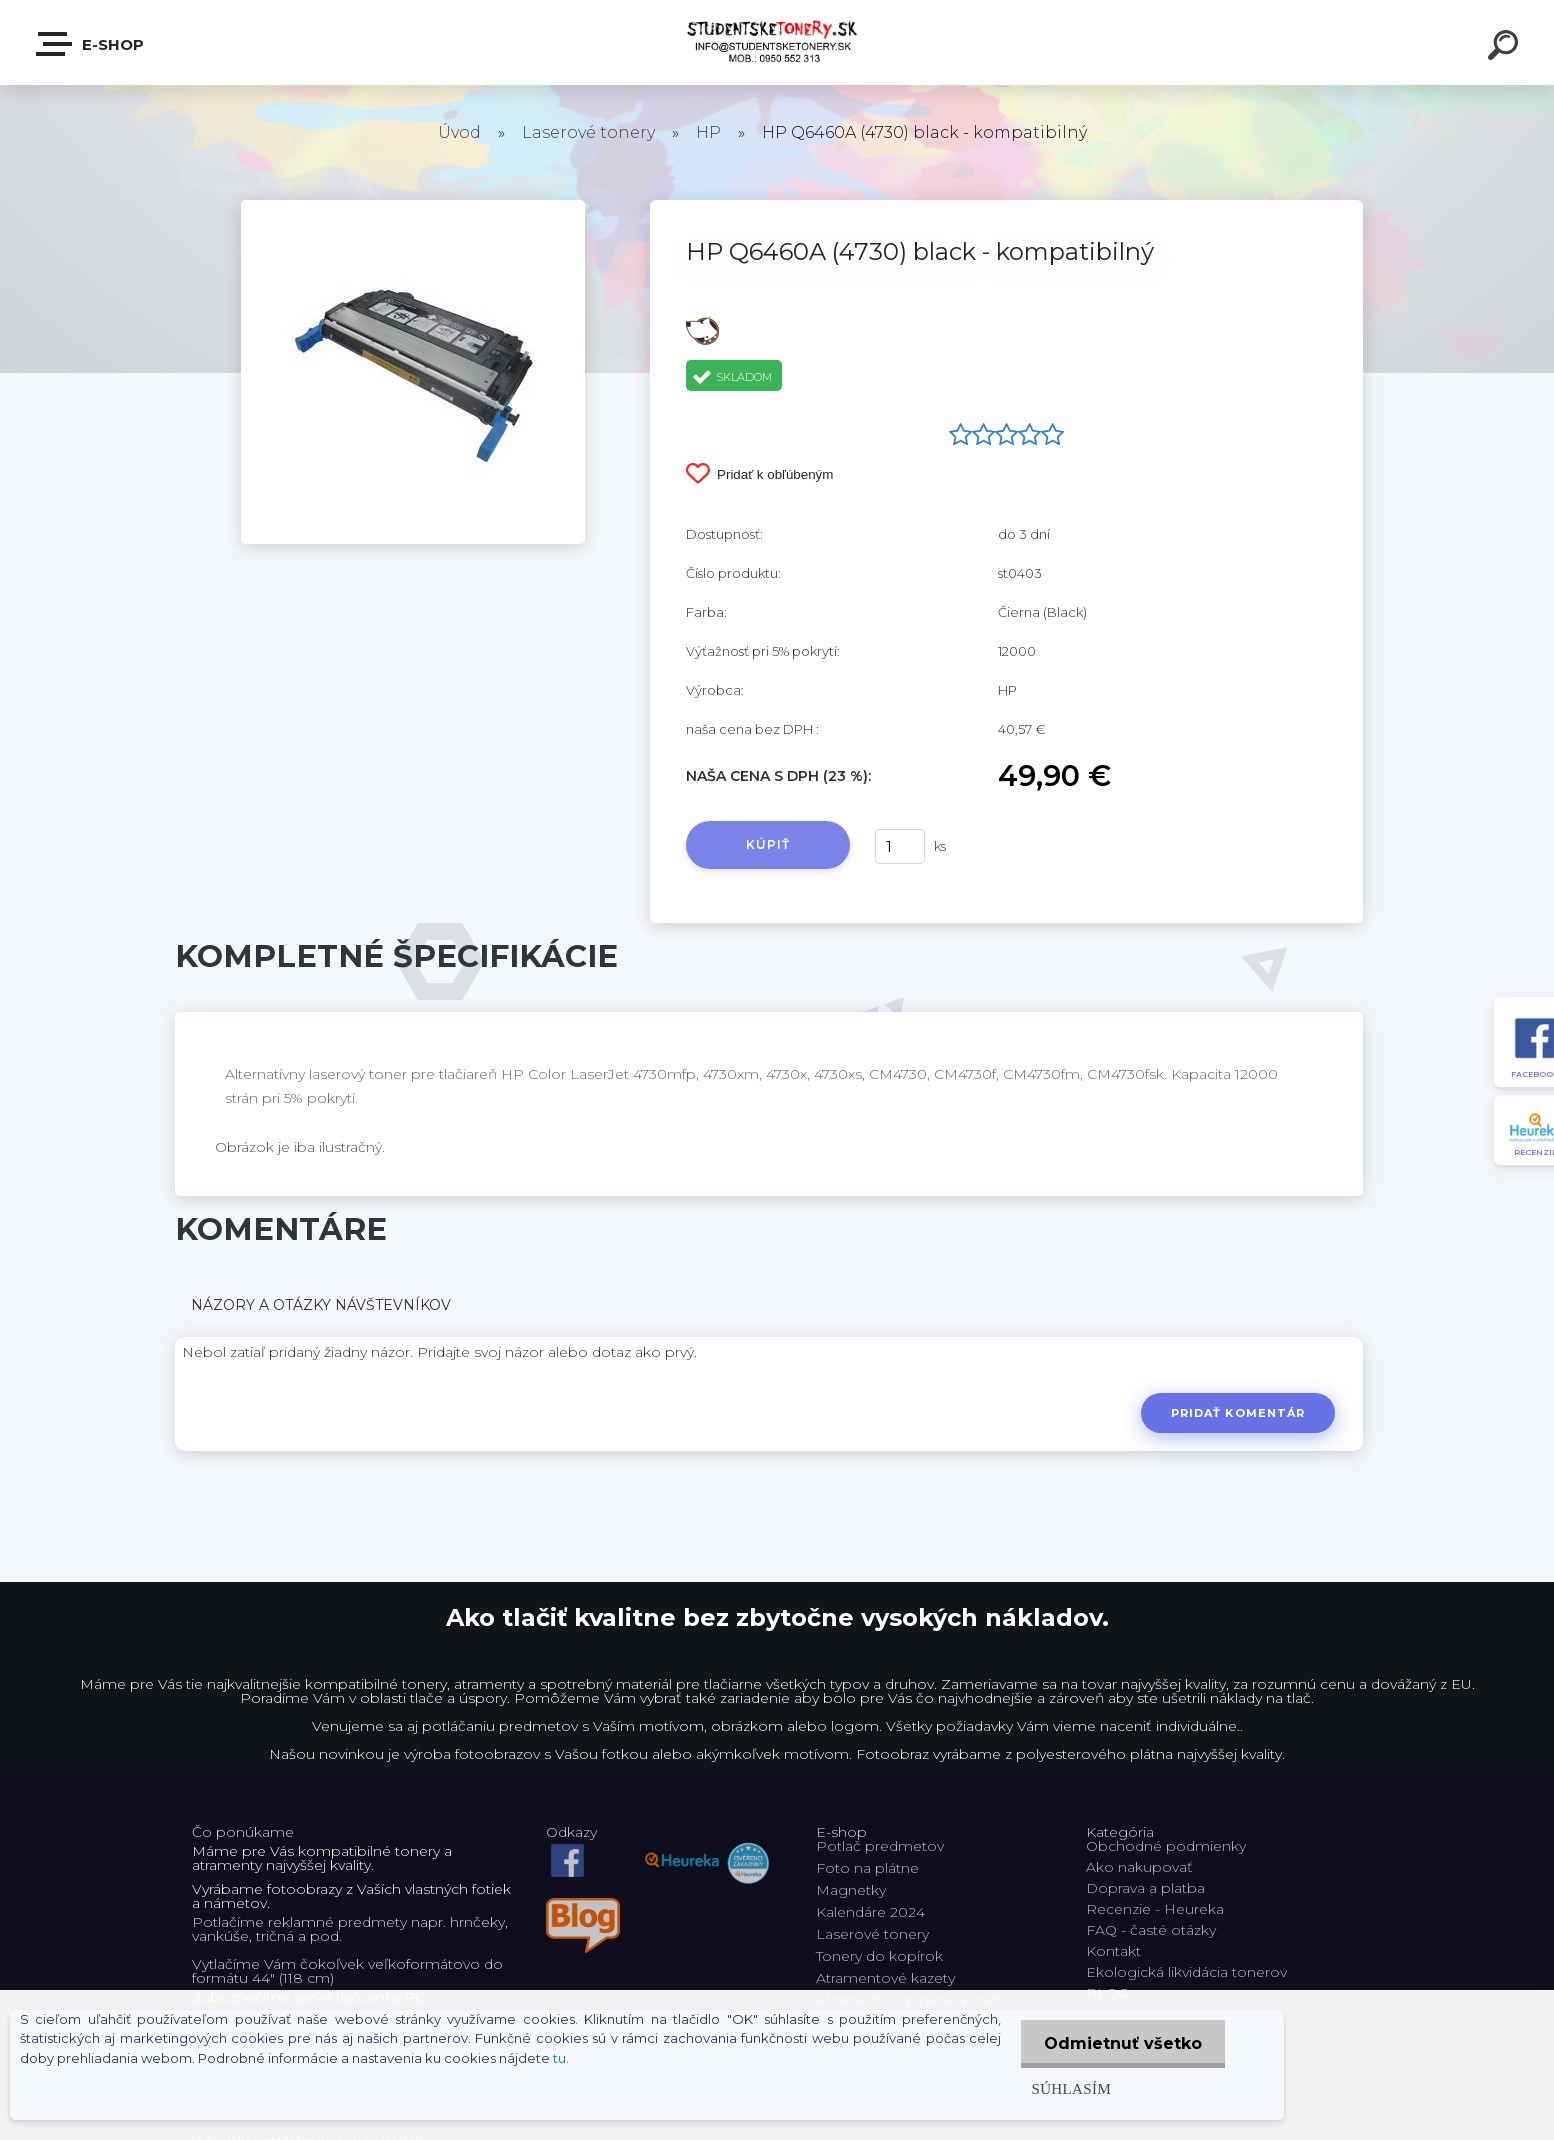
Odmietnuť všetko (1121, 2043)
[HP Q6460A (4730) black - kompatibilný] (413, 207)
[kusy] (900, 846)
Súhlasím (1067, 2088)
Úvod (459, 132)
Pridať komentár (1237, 1413)
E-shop (91, 44)
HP (708, 132)
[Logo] (777, 42)
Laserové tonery (588, 132)
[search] (1506, 48)
